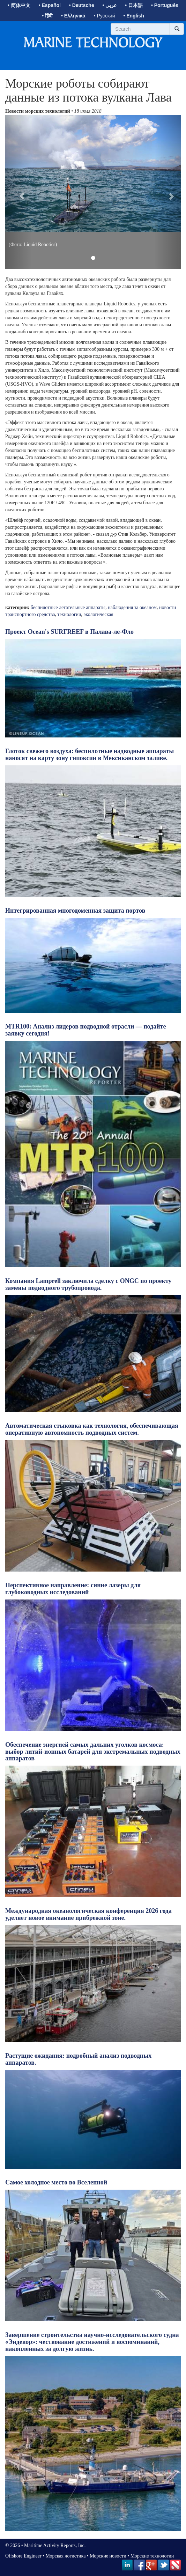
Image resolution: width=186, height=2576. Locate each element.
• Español (50, 5)
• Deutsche (81, 5)
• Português (164, 5)
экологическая (98, 614)
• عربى (110, 5)
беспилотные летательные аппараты (68, 607)
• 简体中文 (19, 5)
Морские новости (108, 2556)
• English (133, 15)
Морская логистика (65, 2556)
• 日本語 (134, 5)
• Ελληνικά (73, 15)
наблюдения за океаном (132, 607)
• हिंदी (47, 15)
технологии (69, 614)
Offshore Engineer (23, 2556)
